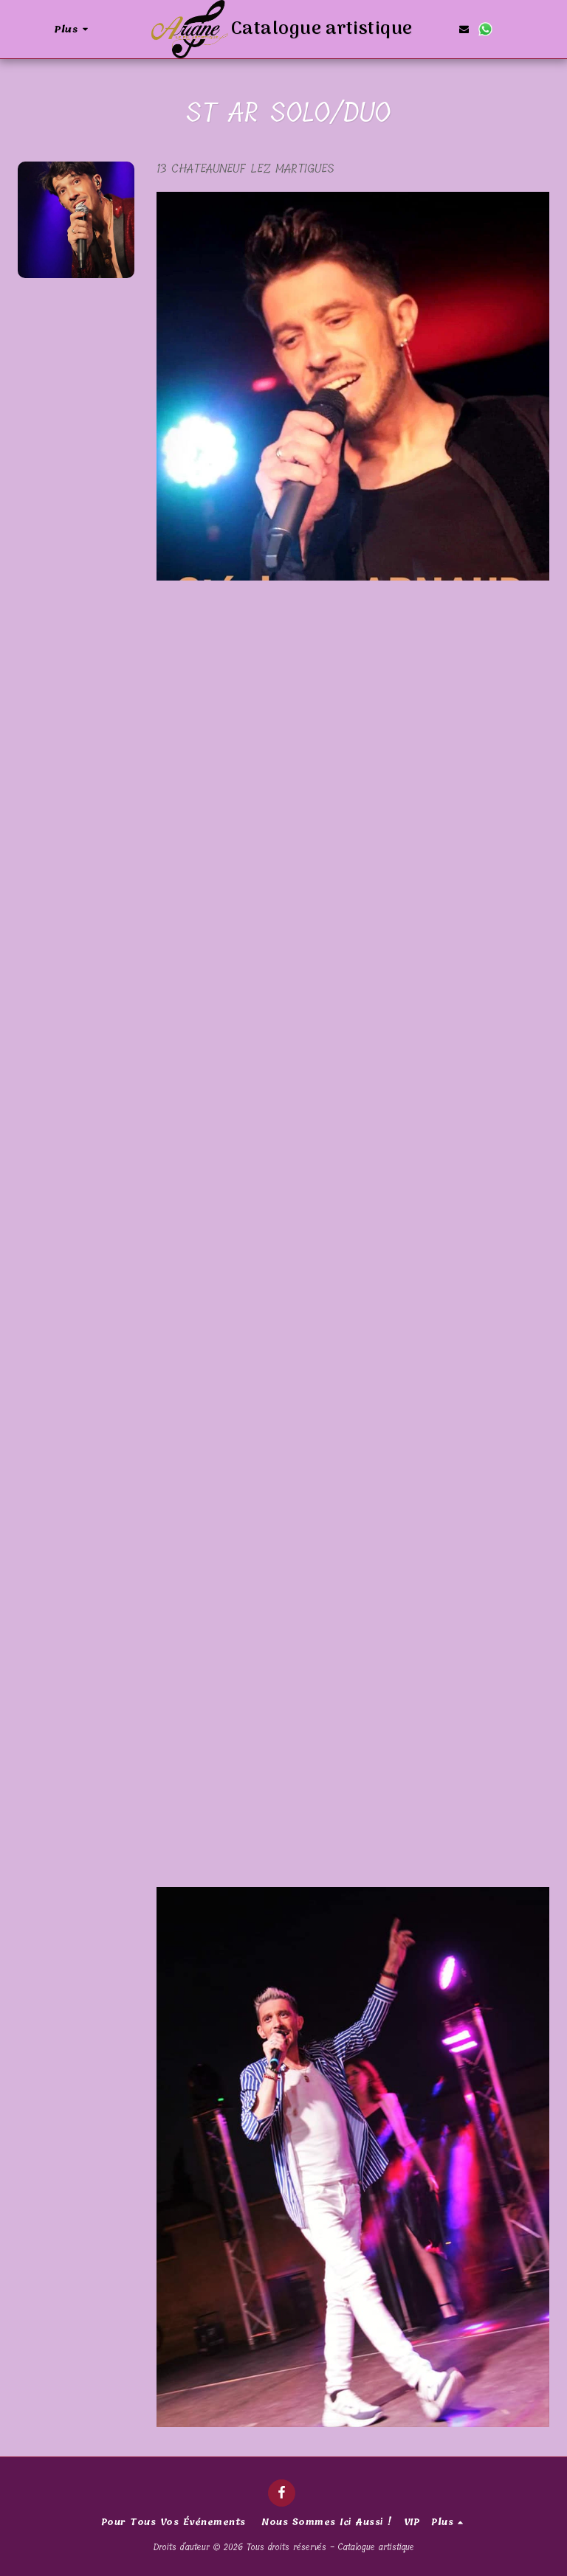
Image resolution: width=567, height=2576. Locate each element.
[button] (464, 29)
